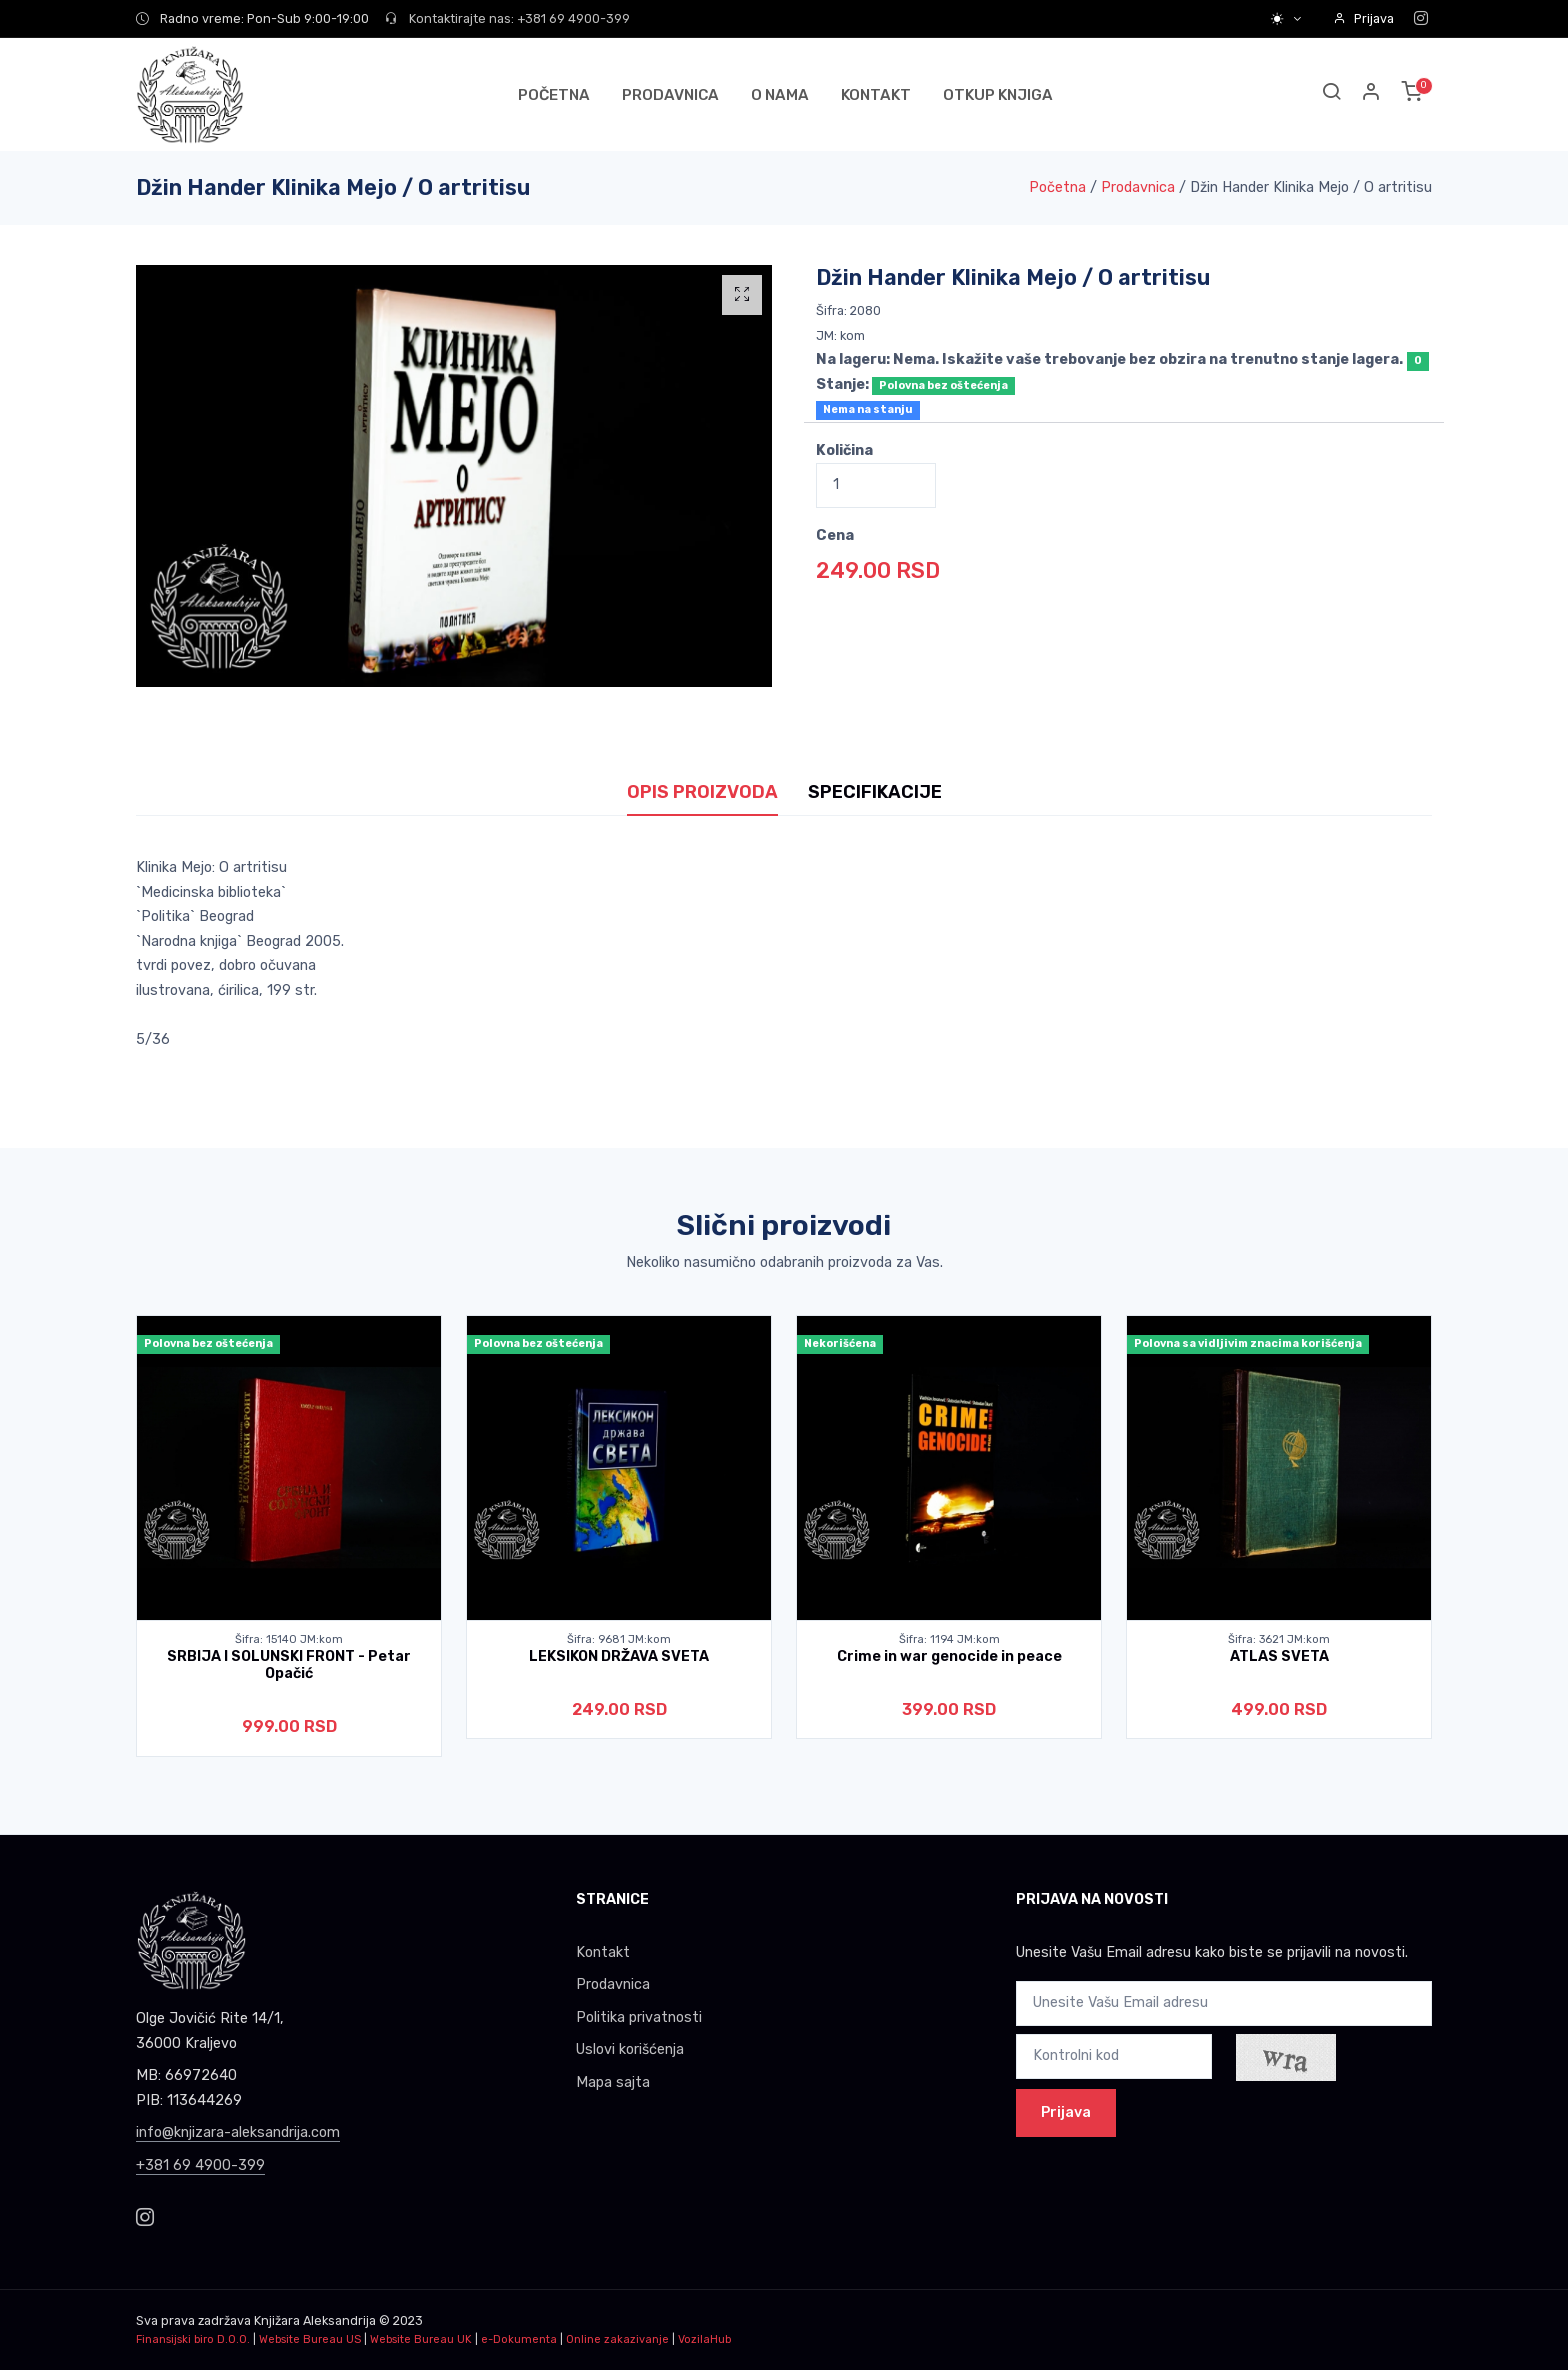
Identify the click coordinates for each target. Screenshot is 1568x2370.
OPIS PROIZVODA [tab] (702, 792)
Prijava (1363, 18)
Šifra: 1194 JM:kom (949, 1639)
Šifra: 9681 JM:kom (619, 1639)
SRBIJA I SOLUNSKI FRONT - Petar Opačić (289, 1665)
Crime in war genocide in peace (949, 1656)
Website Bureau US (310, 2339)
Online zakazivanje (617, 2339)
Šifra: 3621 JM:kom (1279, 1639)
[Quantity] (876, 485)
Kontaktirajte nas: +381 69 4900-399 (507, 18)
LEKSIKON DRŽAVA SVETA (619, 1656)
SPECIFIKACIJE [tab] (875, 792)
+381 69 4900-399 (200, 2165)
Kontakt (603, 1952)
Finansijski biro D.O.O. (193, 2339)
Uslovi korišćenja (630, 2049)
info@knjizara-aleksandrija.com (238, 2132)
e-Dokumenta (519, 2339)
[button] (1372, 94)
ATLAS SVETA (1279, 1656)
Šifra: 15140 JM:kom (289, 1639)
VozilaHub (704, 2339)
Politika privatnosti (639, 2017)
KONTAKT (876, 95)
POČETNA (554, 95)
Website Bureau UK (421, 2339)
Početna (1057, 187)
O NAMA (780, 95)
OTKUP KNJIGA (998, 95)
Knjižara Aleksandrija (315, 2320)
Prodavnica (1138, 187)
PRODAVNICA (670, 95)
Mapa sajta (613, 2082)
